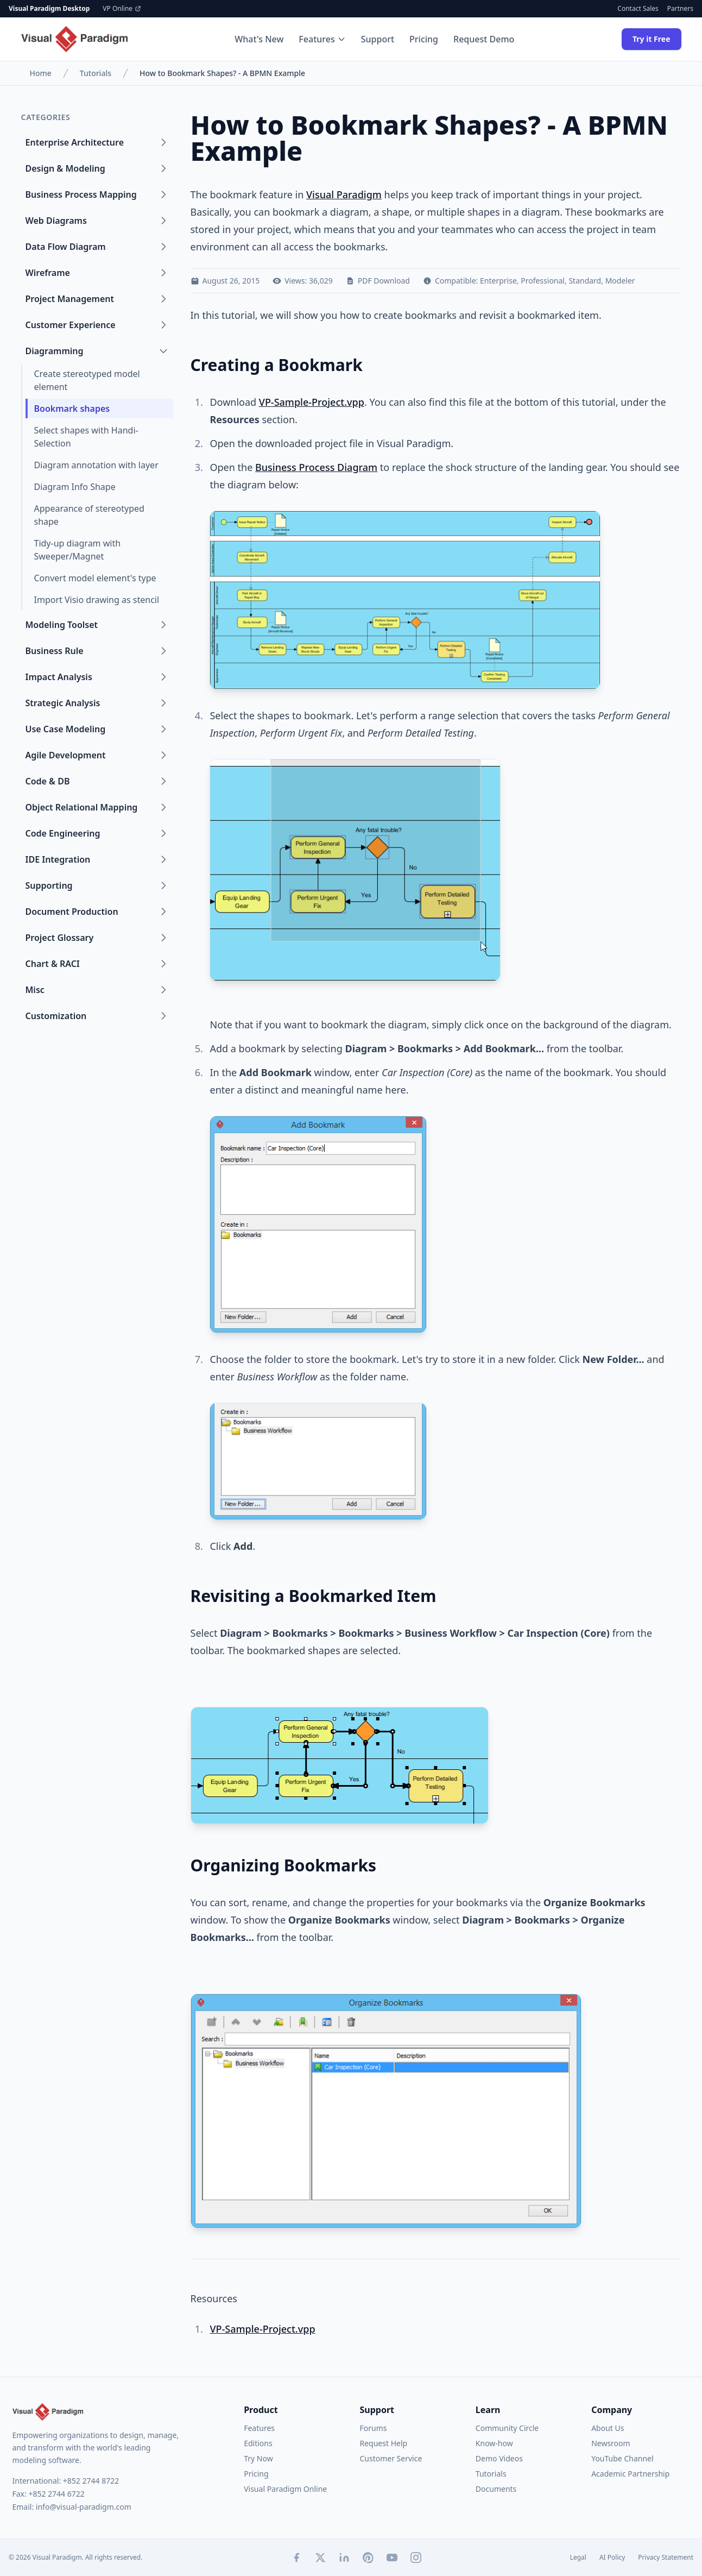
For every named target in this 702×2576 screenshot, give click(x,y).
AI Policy (612, 2557)
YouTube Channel (622, 2458)
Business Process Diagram (316, 467)
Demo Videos (499, 2458)
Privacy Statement (665, 2557)
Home (41, 73)
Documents (496, 2489)
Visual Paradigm (344, 194)
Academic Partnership (630, 2473)
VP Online (122, 8)
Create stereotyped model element (87, 380)
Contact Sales (637, 8)
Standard (584, 280)
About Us (607, 2428)
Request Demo (483, 39)
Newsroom (610, 2443)
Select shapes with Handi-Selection (86, 436)
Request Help (383, 2443)
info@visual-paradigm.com (83, 2507)
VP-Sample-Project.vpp (311, 402)
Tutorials (95, 73)
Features (322, 39)
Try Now (258, 2458)
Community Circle (507, 2428)
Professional (543, 280)
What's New (259, 39)
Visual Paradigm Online (285, 2489)
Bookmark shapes (72, 408)
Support (377, 39)
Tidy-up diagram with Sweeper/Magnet (77, 549)
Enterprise (498, 280)
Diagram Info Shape (75, 487)
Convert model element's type (95, 578)
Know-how (494, 2443)
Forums (373, 2428)
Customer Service (390, 2458)
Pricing (423, 39)
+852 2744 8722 (91, 2481)
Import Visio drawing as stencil (97, 600)
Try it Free (652, 39)
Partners (680, 8)
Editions (258, 2443)
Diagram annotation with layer (96, 465)
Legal (578, 2557)
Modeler (620, 280)
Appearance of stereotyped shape (89, 514)
